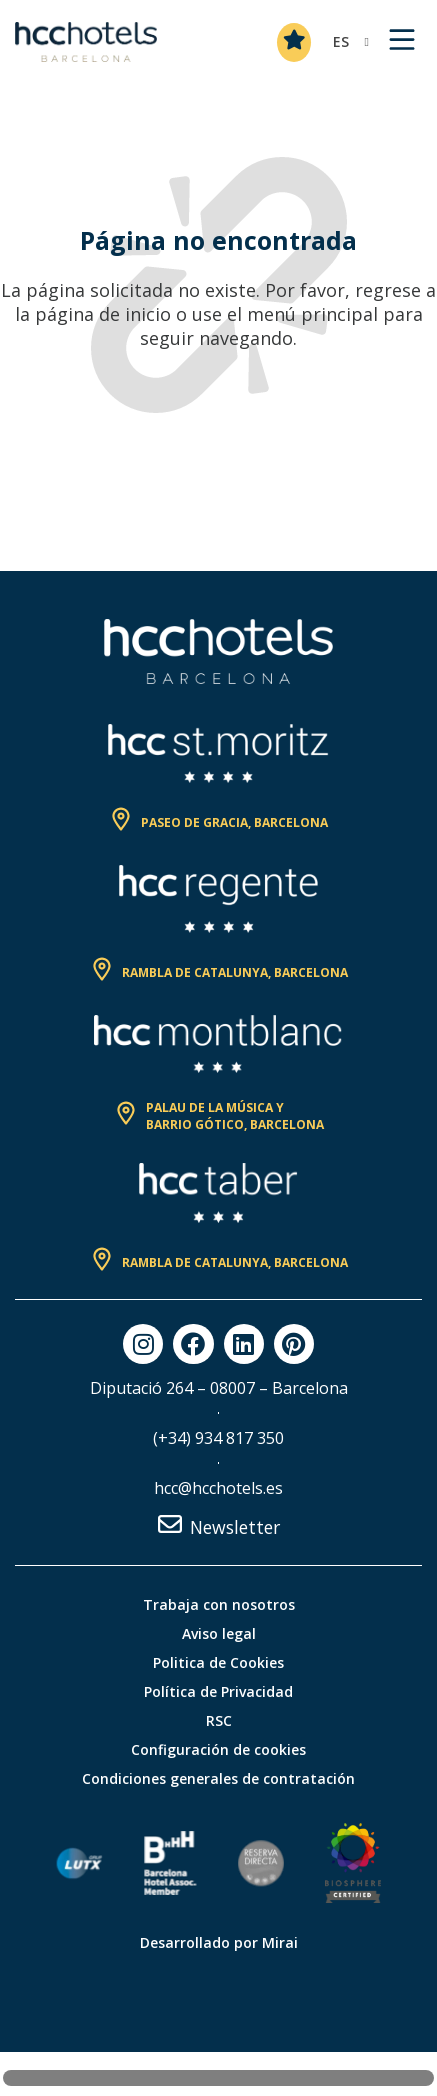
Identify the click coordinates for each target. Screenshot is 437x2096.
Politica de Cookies (218, 1662)
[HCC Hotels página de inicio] (86, 42)
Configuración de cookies (218, 1749)
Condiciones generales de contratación (218, 1778)
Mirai (280, 1942)
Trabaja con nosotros (219, 1604)
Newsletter (235, 1527)
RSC (219, 1720)
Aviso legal (219, 1633)
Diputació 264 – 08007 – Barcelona (219, 1388)
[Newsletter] (170, 1524)
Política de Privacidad (218, 1691)
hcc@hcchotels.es (218, 1488)
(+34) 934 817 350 (218, 1438)
